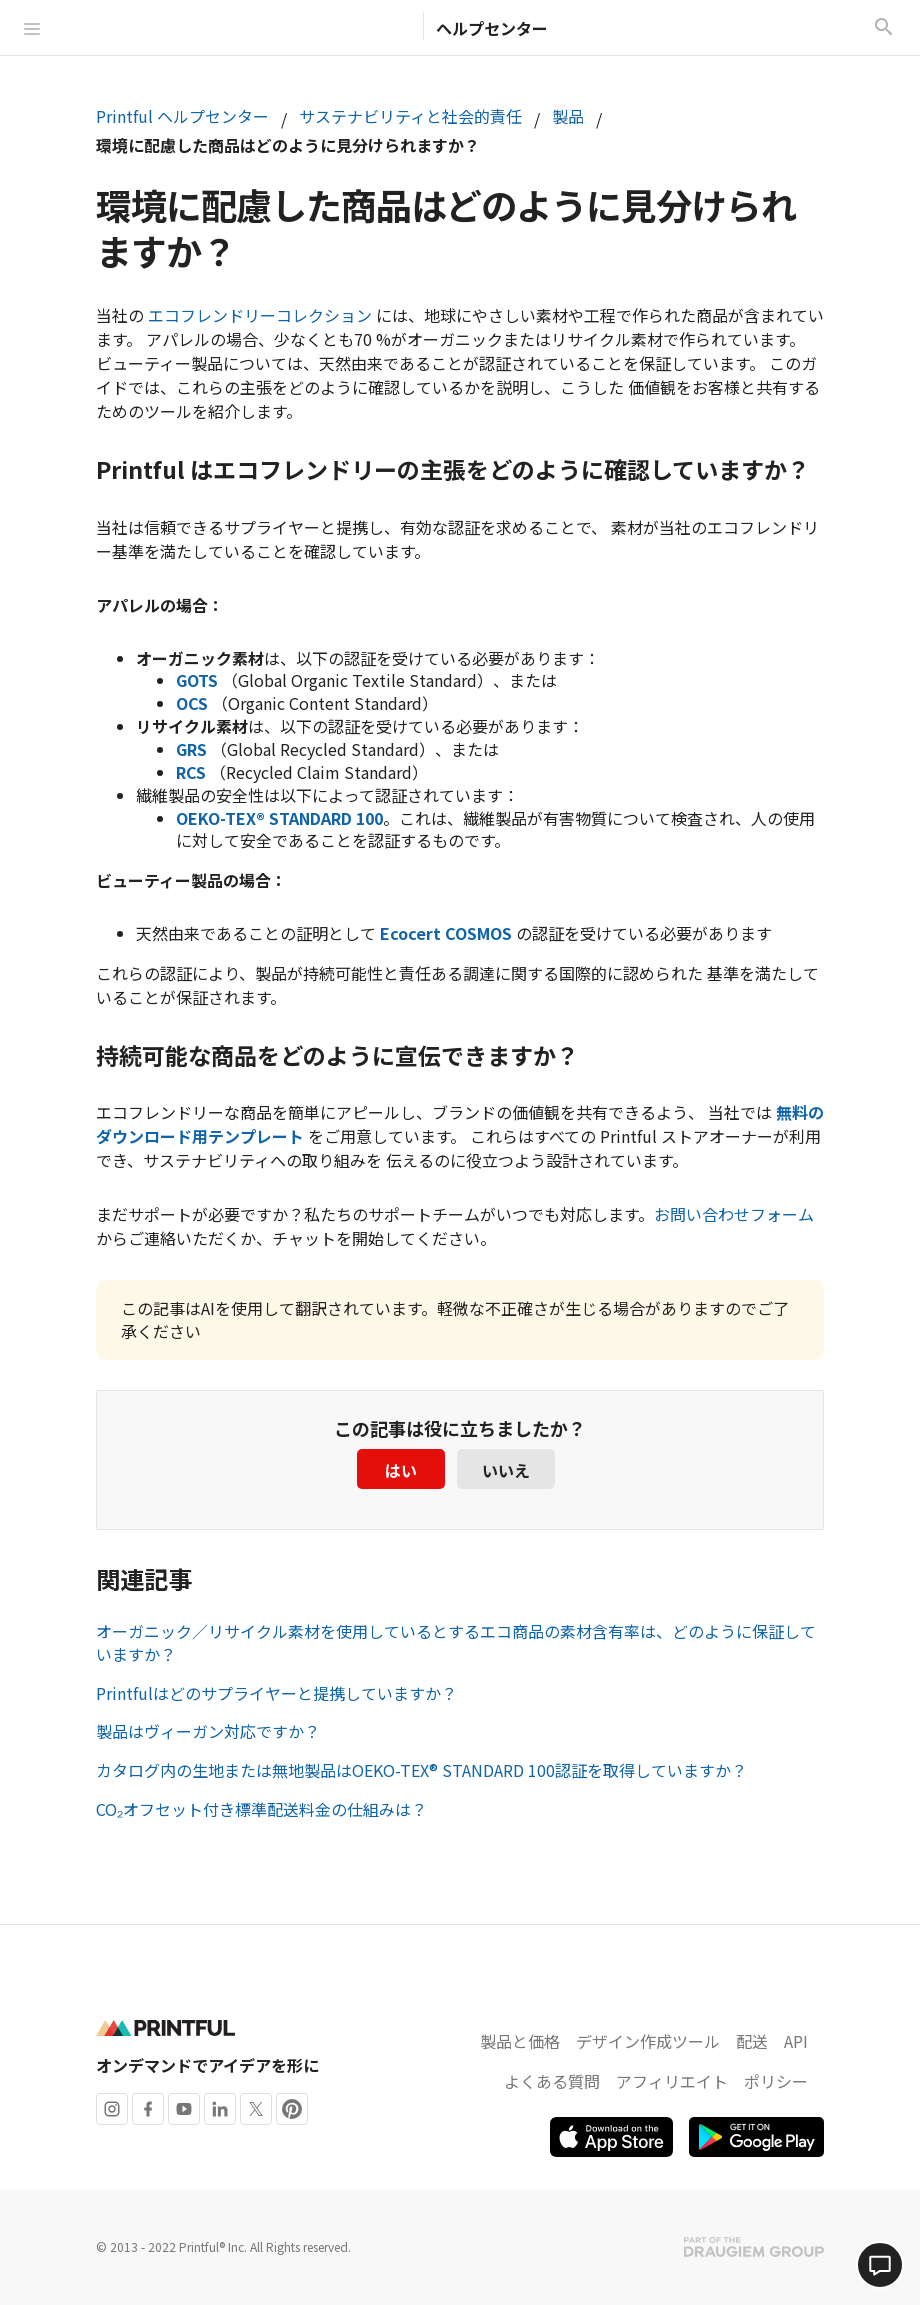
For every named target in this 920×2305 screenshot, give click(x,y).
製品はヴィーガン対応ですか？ (208, 1731)
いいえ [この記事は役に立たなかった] (506, 1470)
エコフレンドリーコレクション (260, 315)
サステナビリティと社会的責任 (410, 116)
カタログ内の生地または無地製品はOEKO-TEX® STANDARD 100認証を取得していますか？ (421, 1770)
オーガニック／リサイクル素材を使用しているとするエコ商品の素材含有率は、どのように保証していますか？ (456, 1642)
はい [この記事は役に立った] (401, 1470)
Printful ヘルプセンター (182, 116)
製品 (568, 116)
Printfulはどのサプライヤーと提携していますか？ (276, 1693)
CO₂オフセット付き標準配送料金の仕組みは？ (261, 1809)
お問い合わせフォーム (734, 1214)
